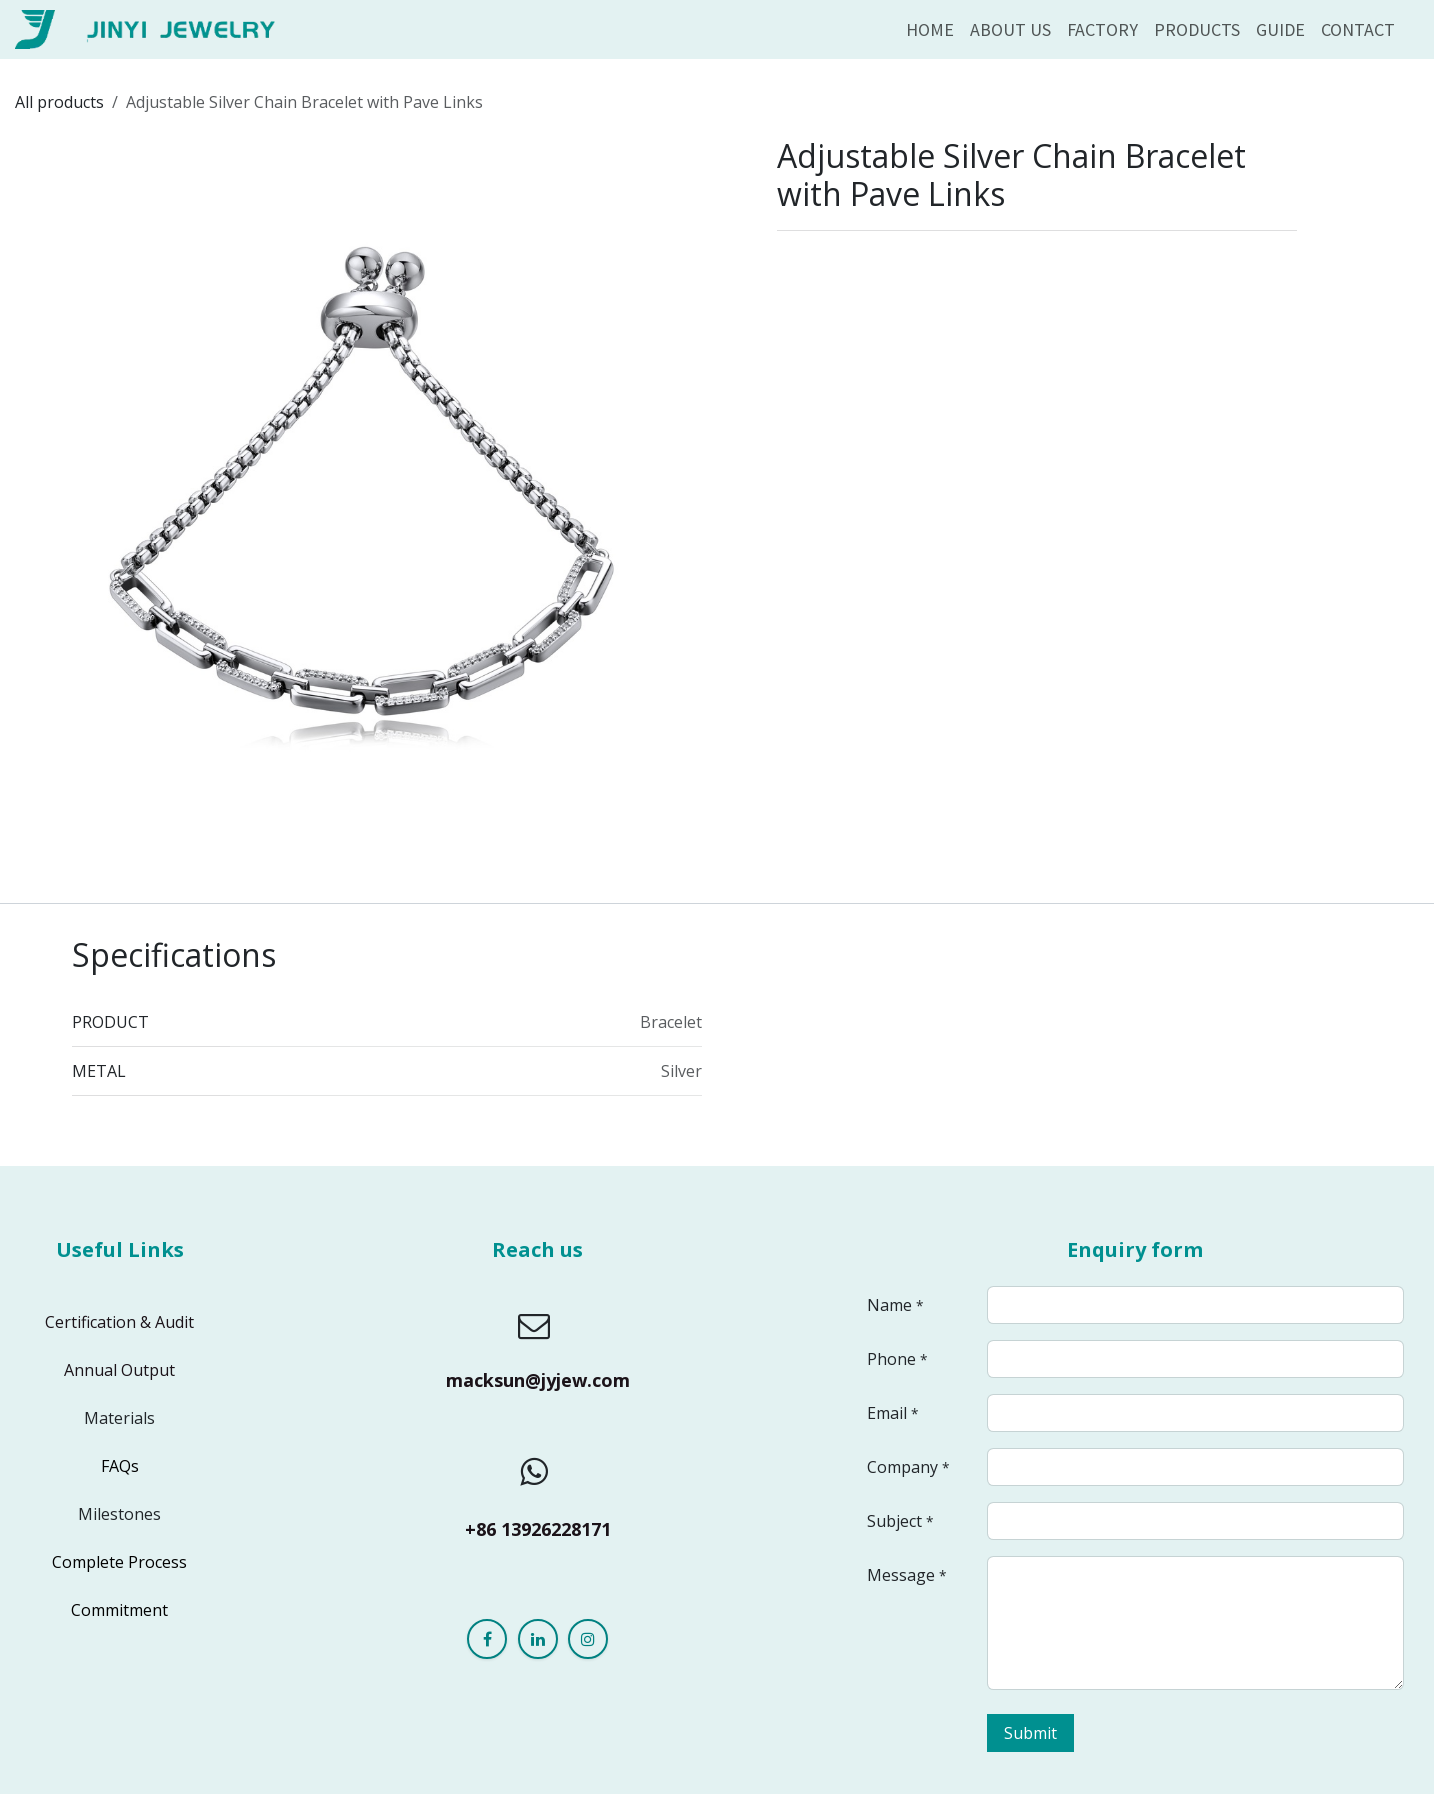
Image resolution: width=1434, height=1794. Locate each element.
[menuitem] (930, 29)
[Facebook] (487, 1639)
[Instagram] (588, 1639)
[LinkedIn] (538, 1639)
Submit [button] (1030, 1733)
